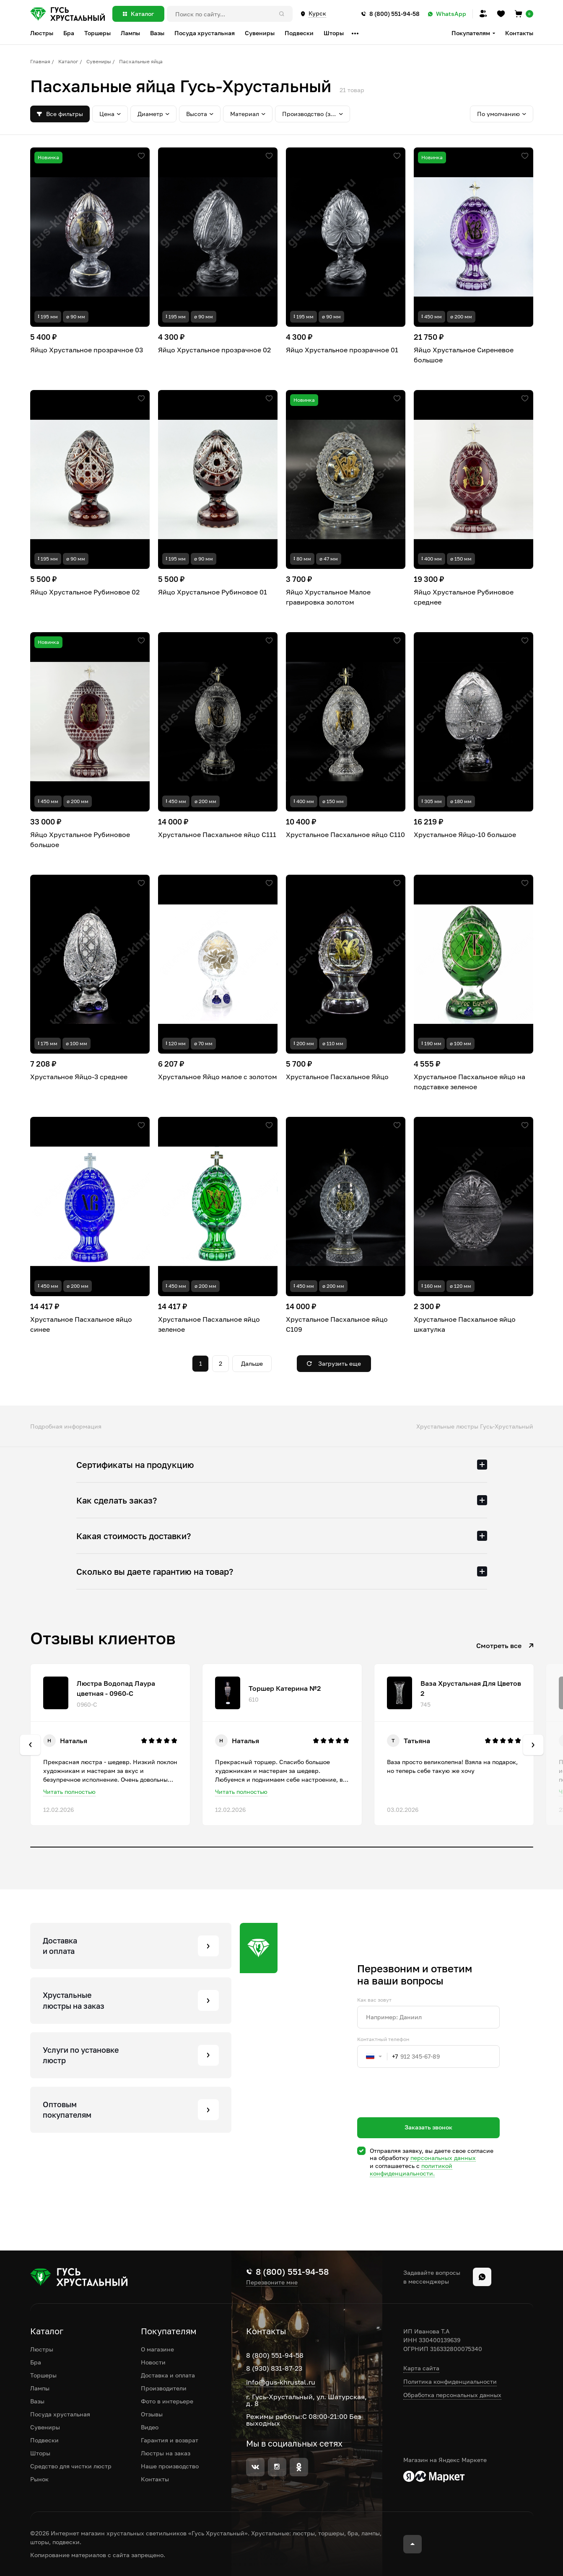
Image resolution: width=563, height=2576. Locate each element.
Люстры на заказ (165, 2453)
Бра (35, 2362)
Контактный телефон (383, 2039)
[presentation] (421, 2107)
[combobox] (378, 2056)
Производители (164, 2388)
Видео (149, 2427)
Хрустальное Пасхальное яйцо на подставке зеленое (469, 1081)
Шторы (40, 2453)
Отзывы (152, 2414)
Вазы (37, 2401)
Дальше (252, 1363)
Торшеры (43, 2375)
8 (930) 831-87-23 (274, 2368)
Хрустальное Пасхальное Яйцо (337, 1076)
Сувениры (98, 61)
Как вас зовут (374, 1999)
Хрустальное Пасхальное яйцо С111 (217, 834)
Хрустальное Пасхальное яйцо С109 (337, 1324)
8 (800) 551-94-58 (275, 2355)
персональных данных (443, 2157)
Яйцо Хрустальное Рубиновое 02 (85, 592)
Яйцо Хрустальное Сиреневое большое (464, 355)
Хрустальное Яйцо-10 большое (465, 834)
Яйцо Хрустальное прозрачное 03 (86, 350)
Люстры (41, 2349)
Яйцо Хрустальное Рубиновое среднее (464, 597)
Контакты (519, 32)
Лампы (39, 2388)
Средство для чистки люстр (71, 2466)
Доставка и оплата (168, 2375)
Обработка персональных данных (452, 2394)
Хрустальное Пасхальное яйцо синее (81, 1324)
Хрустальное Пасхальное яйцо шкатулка (465, 1324)
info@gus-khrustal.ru (280, 2382)
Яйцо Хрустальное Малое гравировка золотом (328, 597)
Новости (153, 2362)
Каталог (68, 61)
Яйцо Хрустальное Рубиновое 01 (212, 592)
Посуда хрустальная (60, 2414)
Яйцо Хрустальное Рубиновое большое (80, 839)
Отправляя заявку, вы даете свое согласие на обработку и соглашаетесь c (431, 2162)
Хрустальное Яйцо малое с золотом (217, 1076)
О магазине (157, 2349)
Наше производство (170, 2466)
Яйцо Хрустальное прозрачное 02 (214, 350)
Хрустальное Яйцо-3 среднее (78, 1076)
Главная (40, 61)
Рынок (39, 2479)
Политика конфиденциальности (450, 2381)
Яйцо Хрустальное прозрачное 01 (342, 350)
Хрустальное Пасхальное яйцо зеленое (209, 1324)
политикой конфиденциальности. (411, 2169)
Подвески (44, 2440)
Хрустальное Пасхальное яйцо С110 (345, 834)
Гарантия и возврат (169, 2440)
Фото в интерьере (167, 2401)
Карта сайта (421, 2368)
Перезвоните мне (272, 2282)
